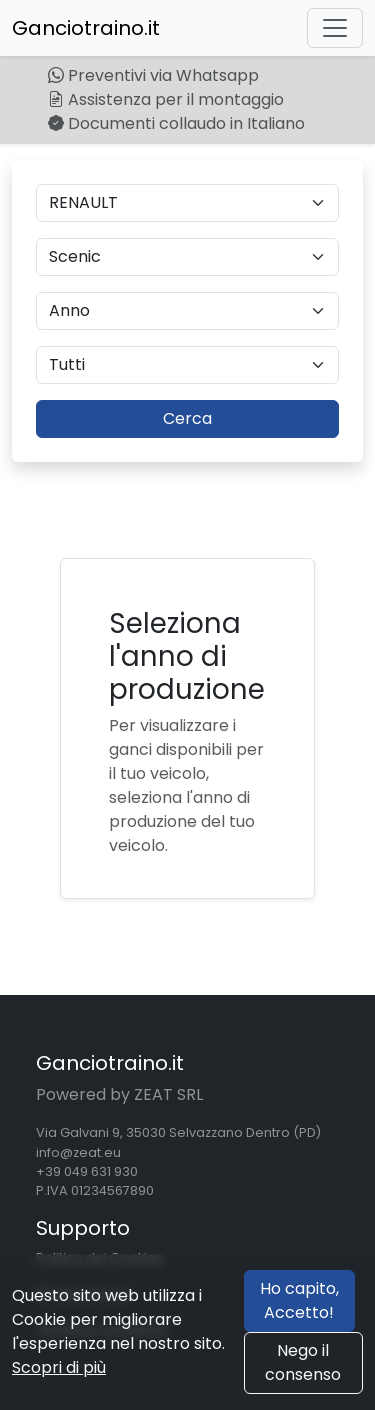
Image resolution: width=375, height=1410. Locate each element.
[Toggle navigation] (335, 28)
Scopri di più (59, 1367)
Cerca (187, 418)
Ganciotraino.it (86, 28)
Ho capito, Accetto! (299, 1300)
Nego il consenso (303, 1362)
